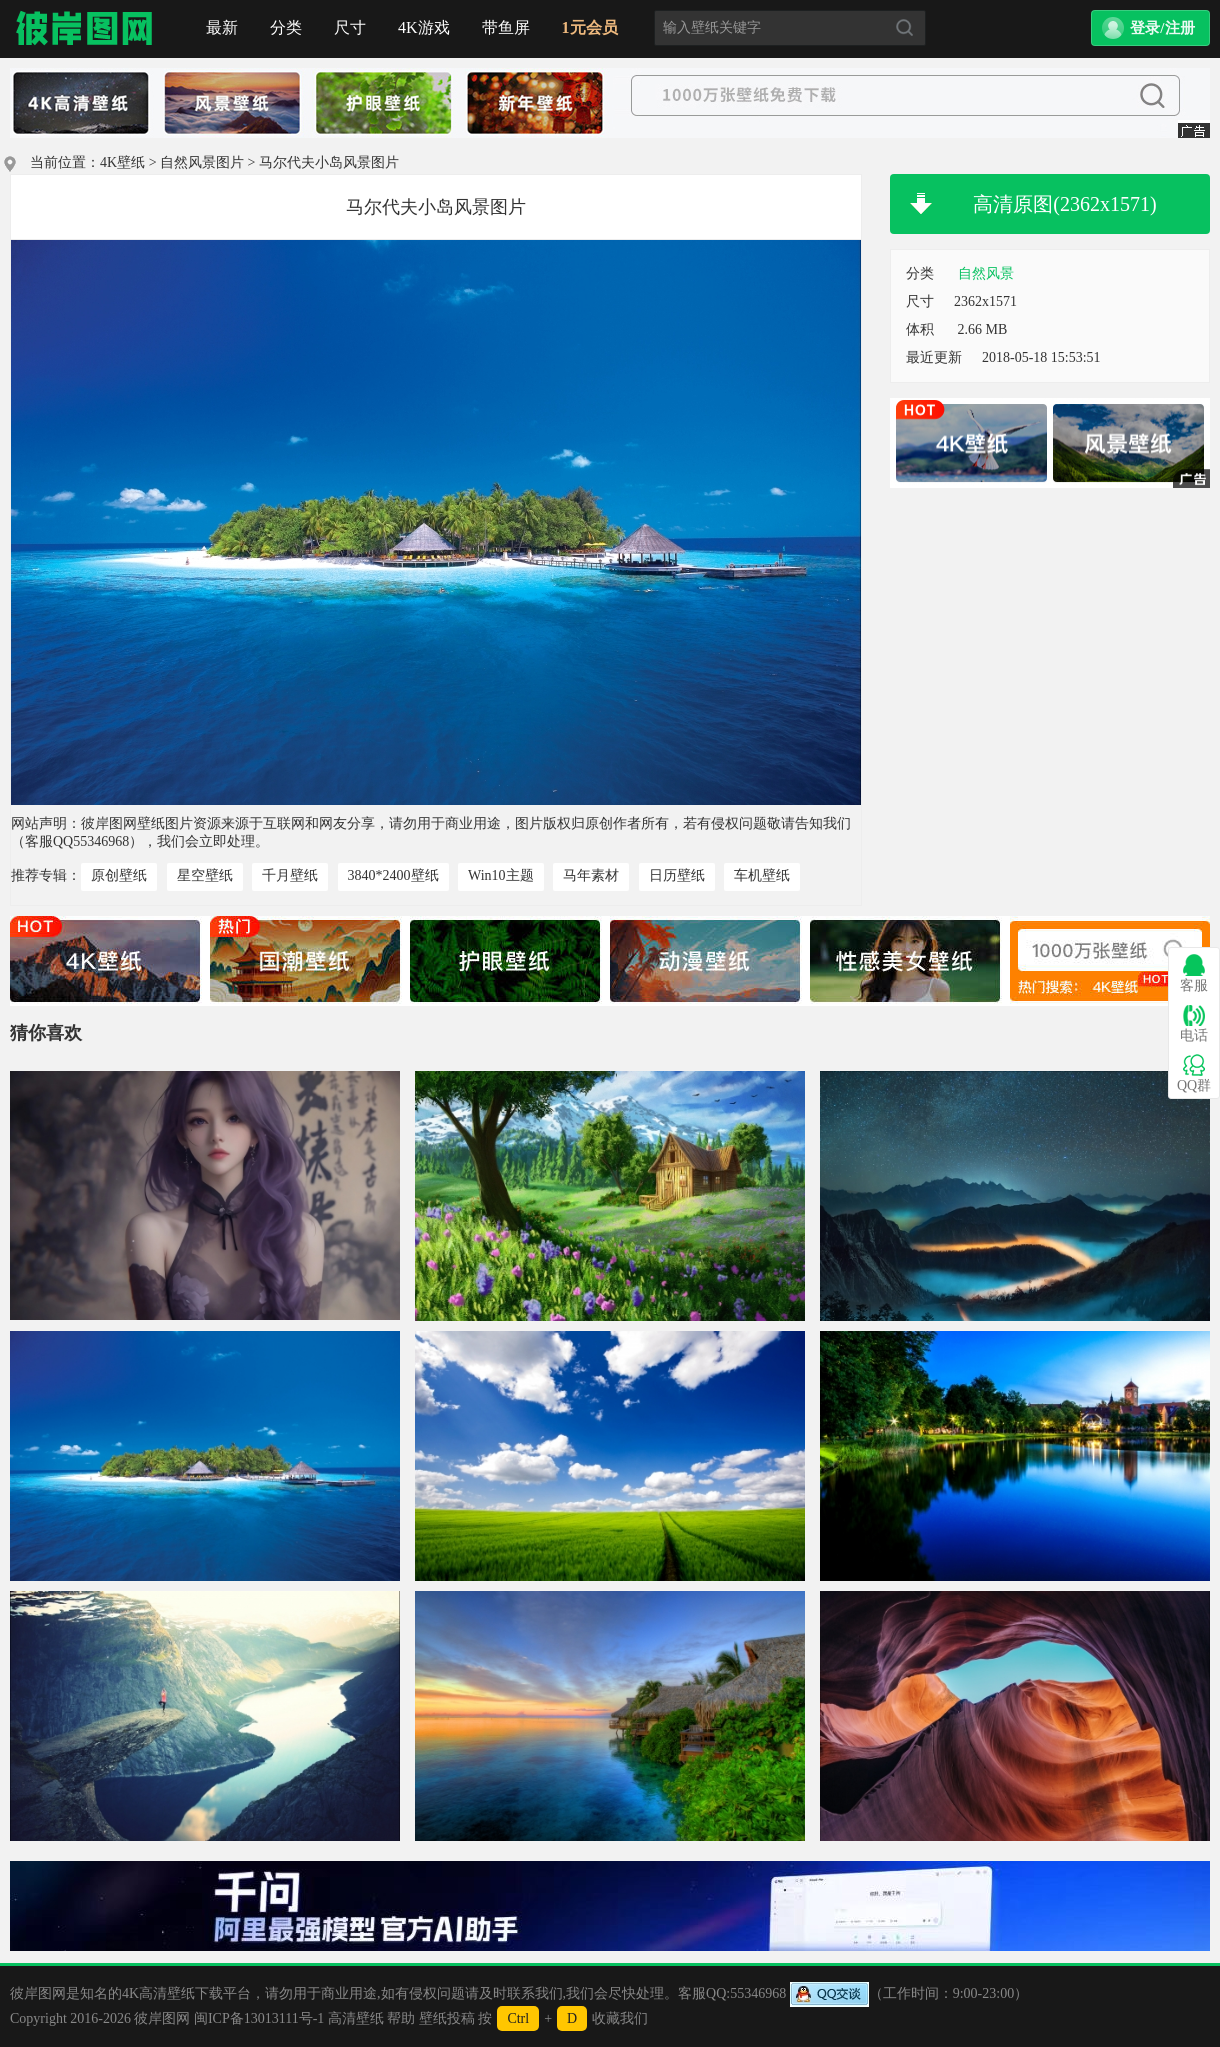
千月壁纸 (290, 875)
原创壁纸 (119, 875)
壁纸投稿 (447, 2018)
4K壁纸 (122, 162)
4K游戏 (424, 27)
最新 (222, 27)
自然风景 (986, 273)
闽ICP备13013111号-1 (259, 2018)
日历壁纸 (677, 875)
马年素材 (591, 875)
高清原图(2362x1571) (1064, 204)
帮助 (401, 2018)
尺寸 (350, 27)
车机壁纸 (762, 875)
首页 (85, 29)
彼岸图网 (162, 2018)
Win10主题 (501, 875)
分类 (286, 27)
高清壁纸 (356, 2018)
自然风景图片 (202, 162)
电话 (1194, 1023)
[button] (1150, 28)
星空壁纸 (205, 875)
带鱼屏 (506, 27)
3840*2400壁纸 (393, 875)
